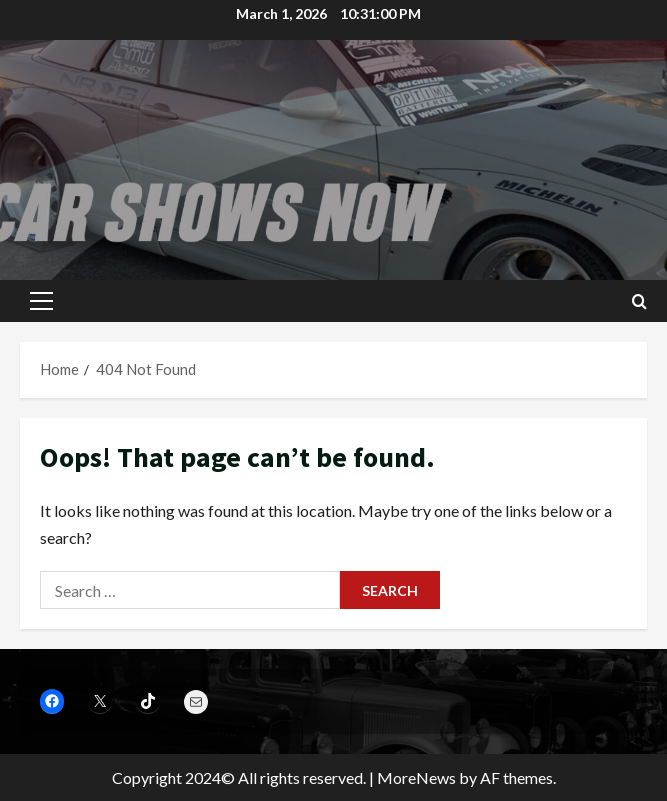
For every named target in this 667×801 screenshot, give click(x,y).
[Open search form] (639, 301)
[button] (41, 301)
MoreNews (416, 777)
